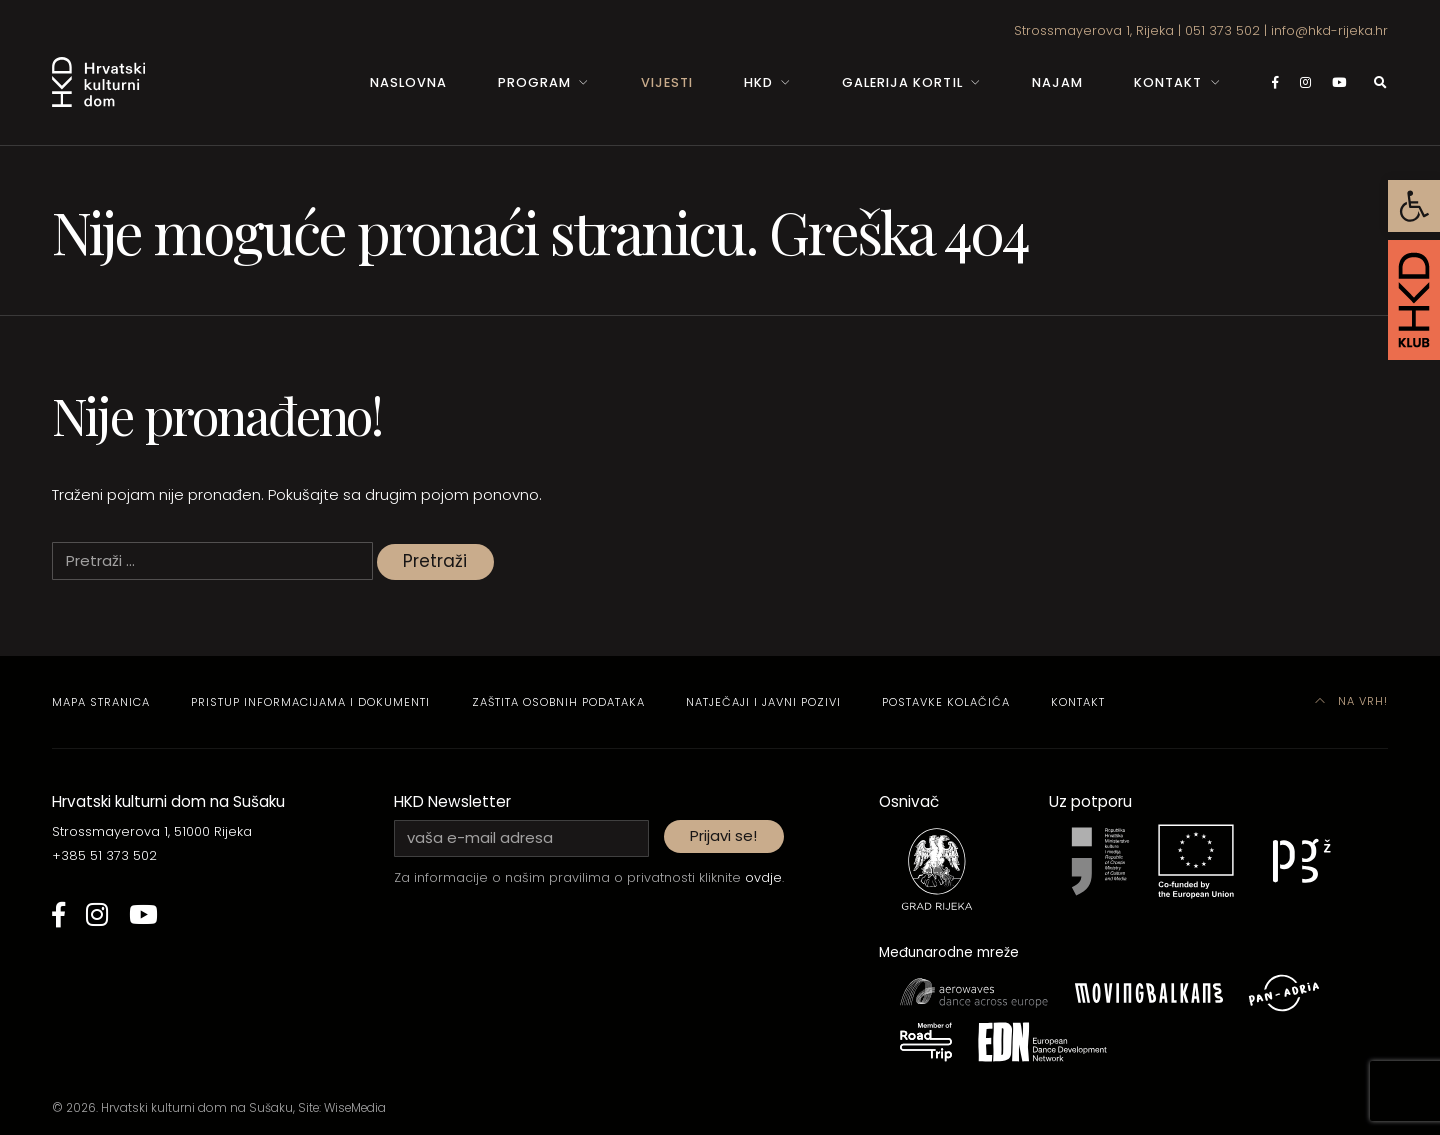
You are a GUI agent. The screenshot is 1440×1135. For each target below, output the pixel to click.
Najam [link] (1057, 82)
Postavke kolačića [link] (946, 702)
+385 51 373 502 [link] (104, 855)
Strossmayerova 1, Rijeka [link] (1094, 30)
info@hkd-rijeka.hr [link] (1329, 30)
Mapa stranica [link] (101, 702)
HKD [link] (758, 82)
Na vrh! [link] (1352, 701)
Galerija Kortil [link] (902, 82)
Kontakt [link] (1168, 82)
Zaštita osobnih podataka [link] (558, 702)
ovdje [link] (763, 877)
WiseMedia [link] (355, 1108)
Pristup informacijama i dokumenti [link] (310, 702)
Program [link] (534, 82)
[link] (1414, 206)
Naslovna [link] (408, 82)
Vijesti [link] (667, 82)
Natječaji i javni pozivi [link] (763, 702)
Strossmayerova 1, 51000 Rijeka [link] (152, 831)
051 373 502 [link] (1222, 30)
